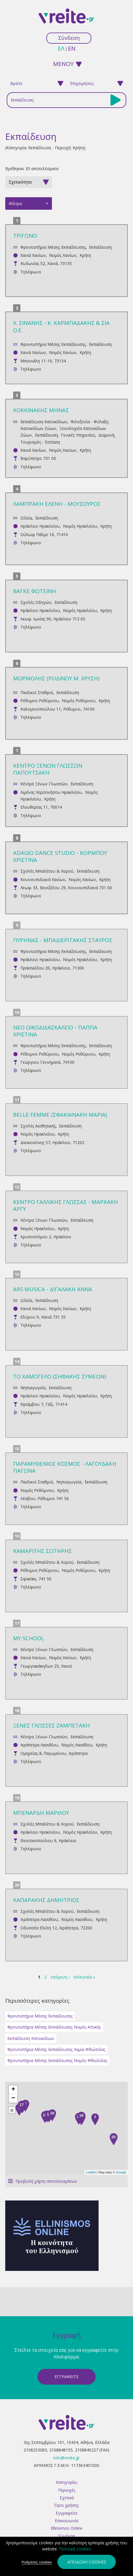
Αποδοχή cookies (86, 2562)
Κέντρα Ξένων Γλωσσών (43, 784)
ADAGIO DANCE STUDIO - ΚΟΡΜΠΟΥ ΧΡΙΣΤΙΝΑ (60, 856)
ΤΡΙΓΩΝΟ (25, 235)
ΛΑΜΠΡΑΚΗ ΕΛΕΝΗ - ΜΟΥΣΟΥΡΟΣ (57, 503)
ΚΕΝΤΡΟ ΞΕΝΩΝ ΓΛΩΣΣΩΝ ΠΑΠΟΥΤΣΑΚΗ (47, 769)
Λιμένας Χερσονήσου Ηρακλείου (51, 792)
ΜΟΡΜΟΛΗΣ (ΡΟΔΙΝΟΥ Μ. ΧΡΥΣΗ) (56, 678)
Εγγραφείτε (67, 2513)
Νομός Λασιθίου (76, 1745)
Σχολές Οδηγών (35, 602)
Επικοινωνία (66, 2520)
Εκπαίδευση (100, 247)
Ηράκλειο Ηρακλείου (40, 526)
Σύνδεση (69, 37)
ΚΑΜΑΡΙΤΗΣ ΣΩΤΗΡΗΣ (42, 1550)
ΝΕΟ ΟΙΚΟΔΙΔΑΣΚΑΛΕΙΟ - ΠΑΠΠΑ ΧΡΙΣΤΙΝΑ (55, 1031)
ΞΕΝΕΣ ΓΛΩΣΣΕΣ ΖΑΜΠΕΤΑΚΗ (51, 1725)
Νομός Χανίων (62, 255)
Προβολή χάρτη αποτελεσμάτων (46, 2181)
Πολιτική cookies (75, 2549)
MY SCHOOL (28, 1638)
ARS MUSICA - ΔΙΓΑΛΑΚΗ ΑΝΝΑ (52, 1289)
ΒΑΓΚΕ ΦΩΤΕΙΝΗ (34, 591)
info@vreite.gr (66, 2458)
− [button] (13, 2098)
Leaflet (91, 2172)
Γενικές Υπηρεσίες (78, 435)
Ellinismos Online (67, 2528)
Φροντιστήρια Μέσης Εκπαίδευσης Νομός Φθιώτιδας (57, 2060)
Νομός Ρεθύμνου (78, 700)
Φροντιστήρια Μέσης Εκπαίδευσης (53, 247)
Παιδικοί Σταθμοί (36, 692)
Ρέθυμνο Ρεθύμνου (39, 700)
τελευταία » (84, 1977)
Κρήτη (85, 255)
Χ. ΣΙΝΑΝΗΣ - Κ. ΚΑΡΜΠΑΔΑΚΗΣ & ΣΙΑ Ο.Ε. (61, 326)
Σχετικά (67, 2497)
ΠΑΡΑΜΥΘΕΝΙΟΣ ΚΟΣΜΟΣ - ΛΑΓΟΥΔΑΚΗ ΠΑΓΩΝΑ (64, 1467)
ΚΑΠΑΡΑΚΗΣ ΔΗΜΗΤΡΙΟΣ (46, 1899)
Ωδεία (26, 518)
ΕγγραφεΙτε (66, 2377)
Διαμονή (106, 435)
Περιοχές (66, 2490)
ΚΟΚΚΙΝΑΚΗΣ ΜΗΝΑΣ (41, 410)
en (72, 48)
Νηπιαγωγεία (33, 1387)
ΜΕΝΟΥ (63, 63)
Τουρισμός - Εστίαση (40, 442)
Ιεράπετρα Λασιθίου (39, 1745)
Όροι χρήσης (66, 2505)
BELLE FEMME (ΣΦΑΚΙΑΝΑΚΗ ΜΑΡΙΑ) (60, 1114)
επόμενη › (60, 1977)
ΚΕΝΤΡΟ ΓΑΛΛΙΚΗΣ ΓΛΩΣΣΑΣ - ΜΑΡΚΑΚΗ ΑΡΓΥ (65, 1205)
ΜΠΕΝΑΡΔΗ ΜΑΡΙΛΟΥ (41, 1812)
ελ (61, 48)
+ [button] (13, 2089)
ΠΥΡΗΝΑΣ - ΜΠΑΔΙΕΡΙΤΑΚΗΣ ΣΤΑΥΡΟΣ (62, 940)
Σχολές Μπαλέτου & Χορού (47, 871)
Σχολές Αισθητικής (38, 1126)
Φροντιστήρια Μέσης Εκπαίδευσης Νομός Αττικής (54, 2027)
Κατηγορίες (66, 2482)
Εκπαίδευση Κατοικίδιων (43, 421)
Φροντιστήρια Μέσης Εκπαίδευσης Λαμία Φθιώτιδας (56, 2049)
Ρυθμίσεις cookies (37, 2562)
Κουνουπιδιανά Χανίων (42, 879)
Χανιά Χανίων (33, 255)
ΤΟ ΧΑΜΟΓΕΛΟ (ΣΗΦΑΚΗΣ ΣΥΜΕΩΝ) (59, 1376)
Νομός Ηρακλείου (80, 526)
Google (121, 2172)
